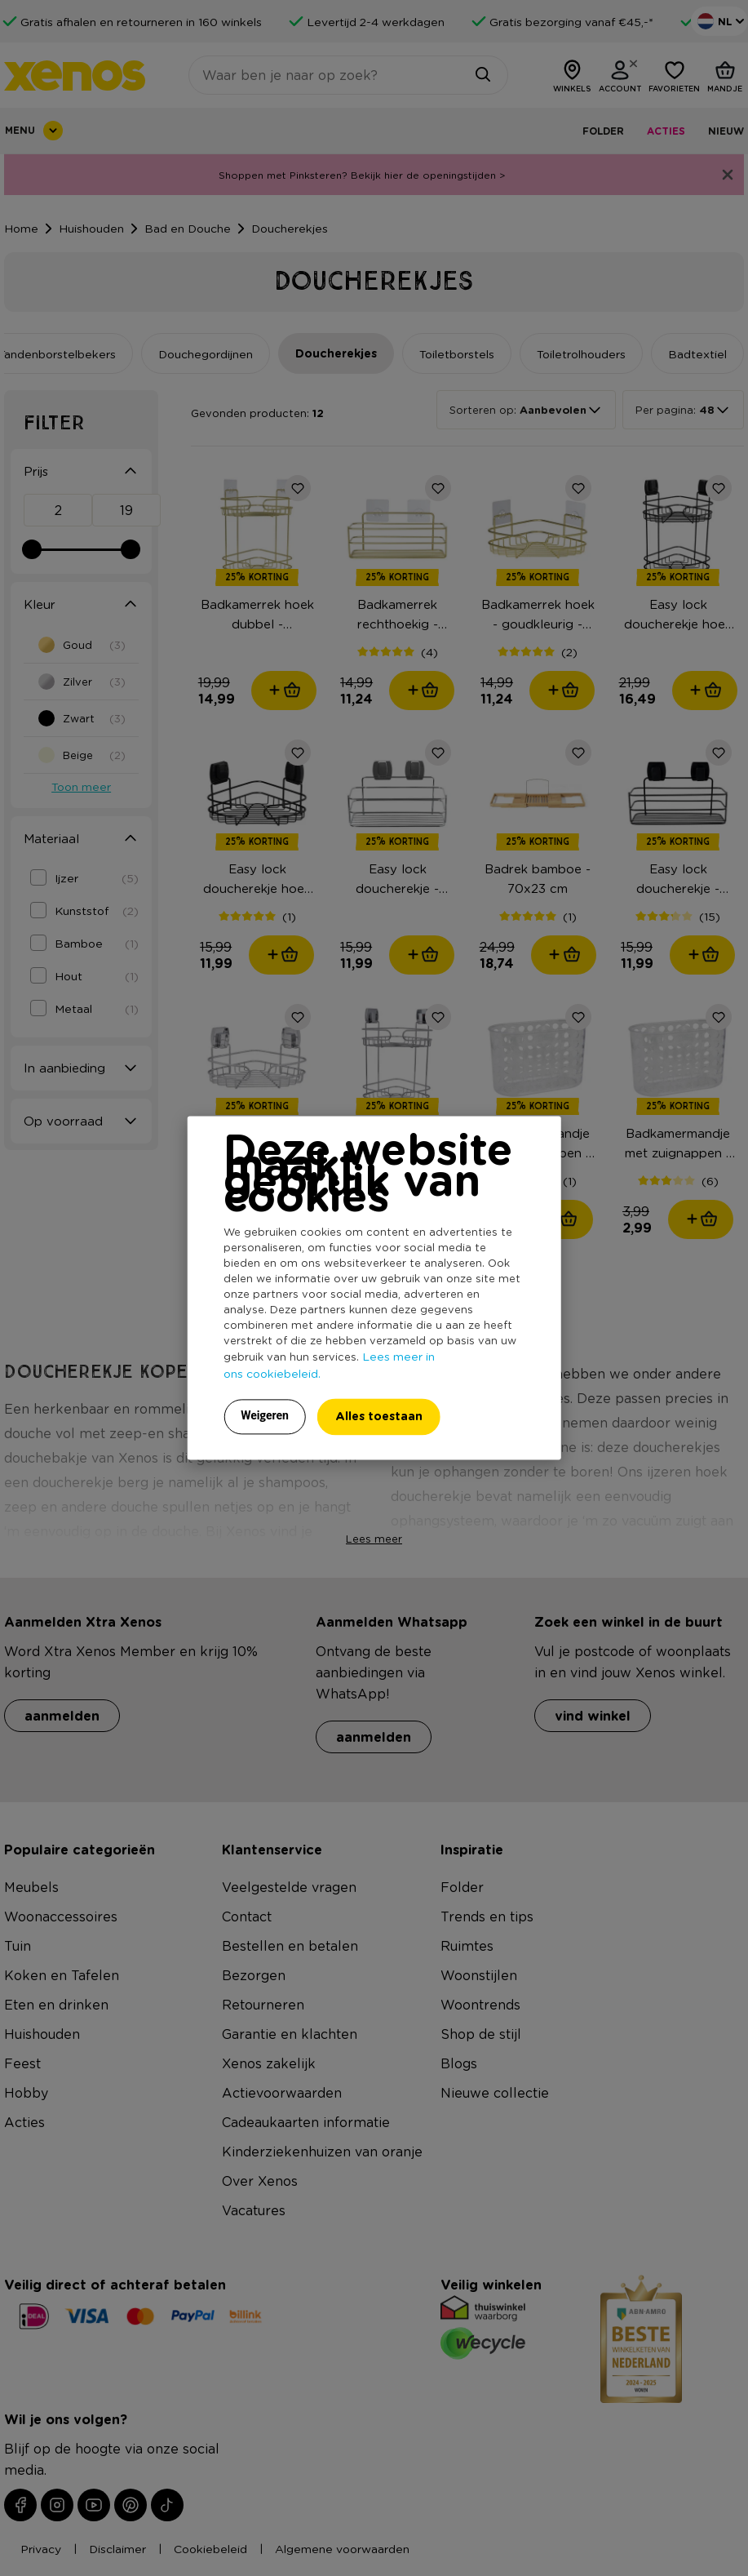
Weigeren (265, 1416)
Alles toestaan (379, 1416)
